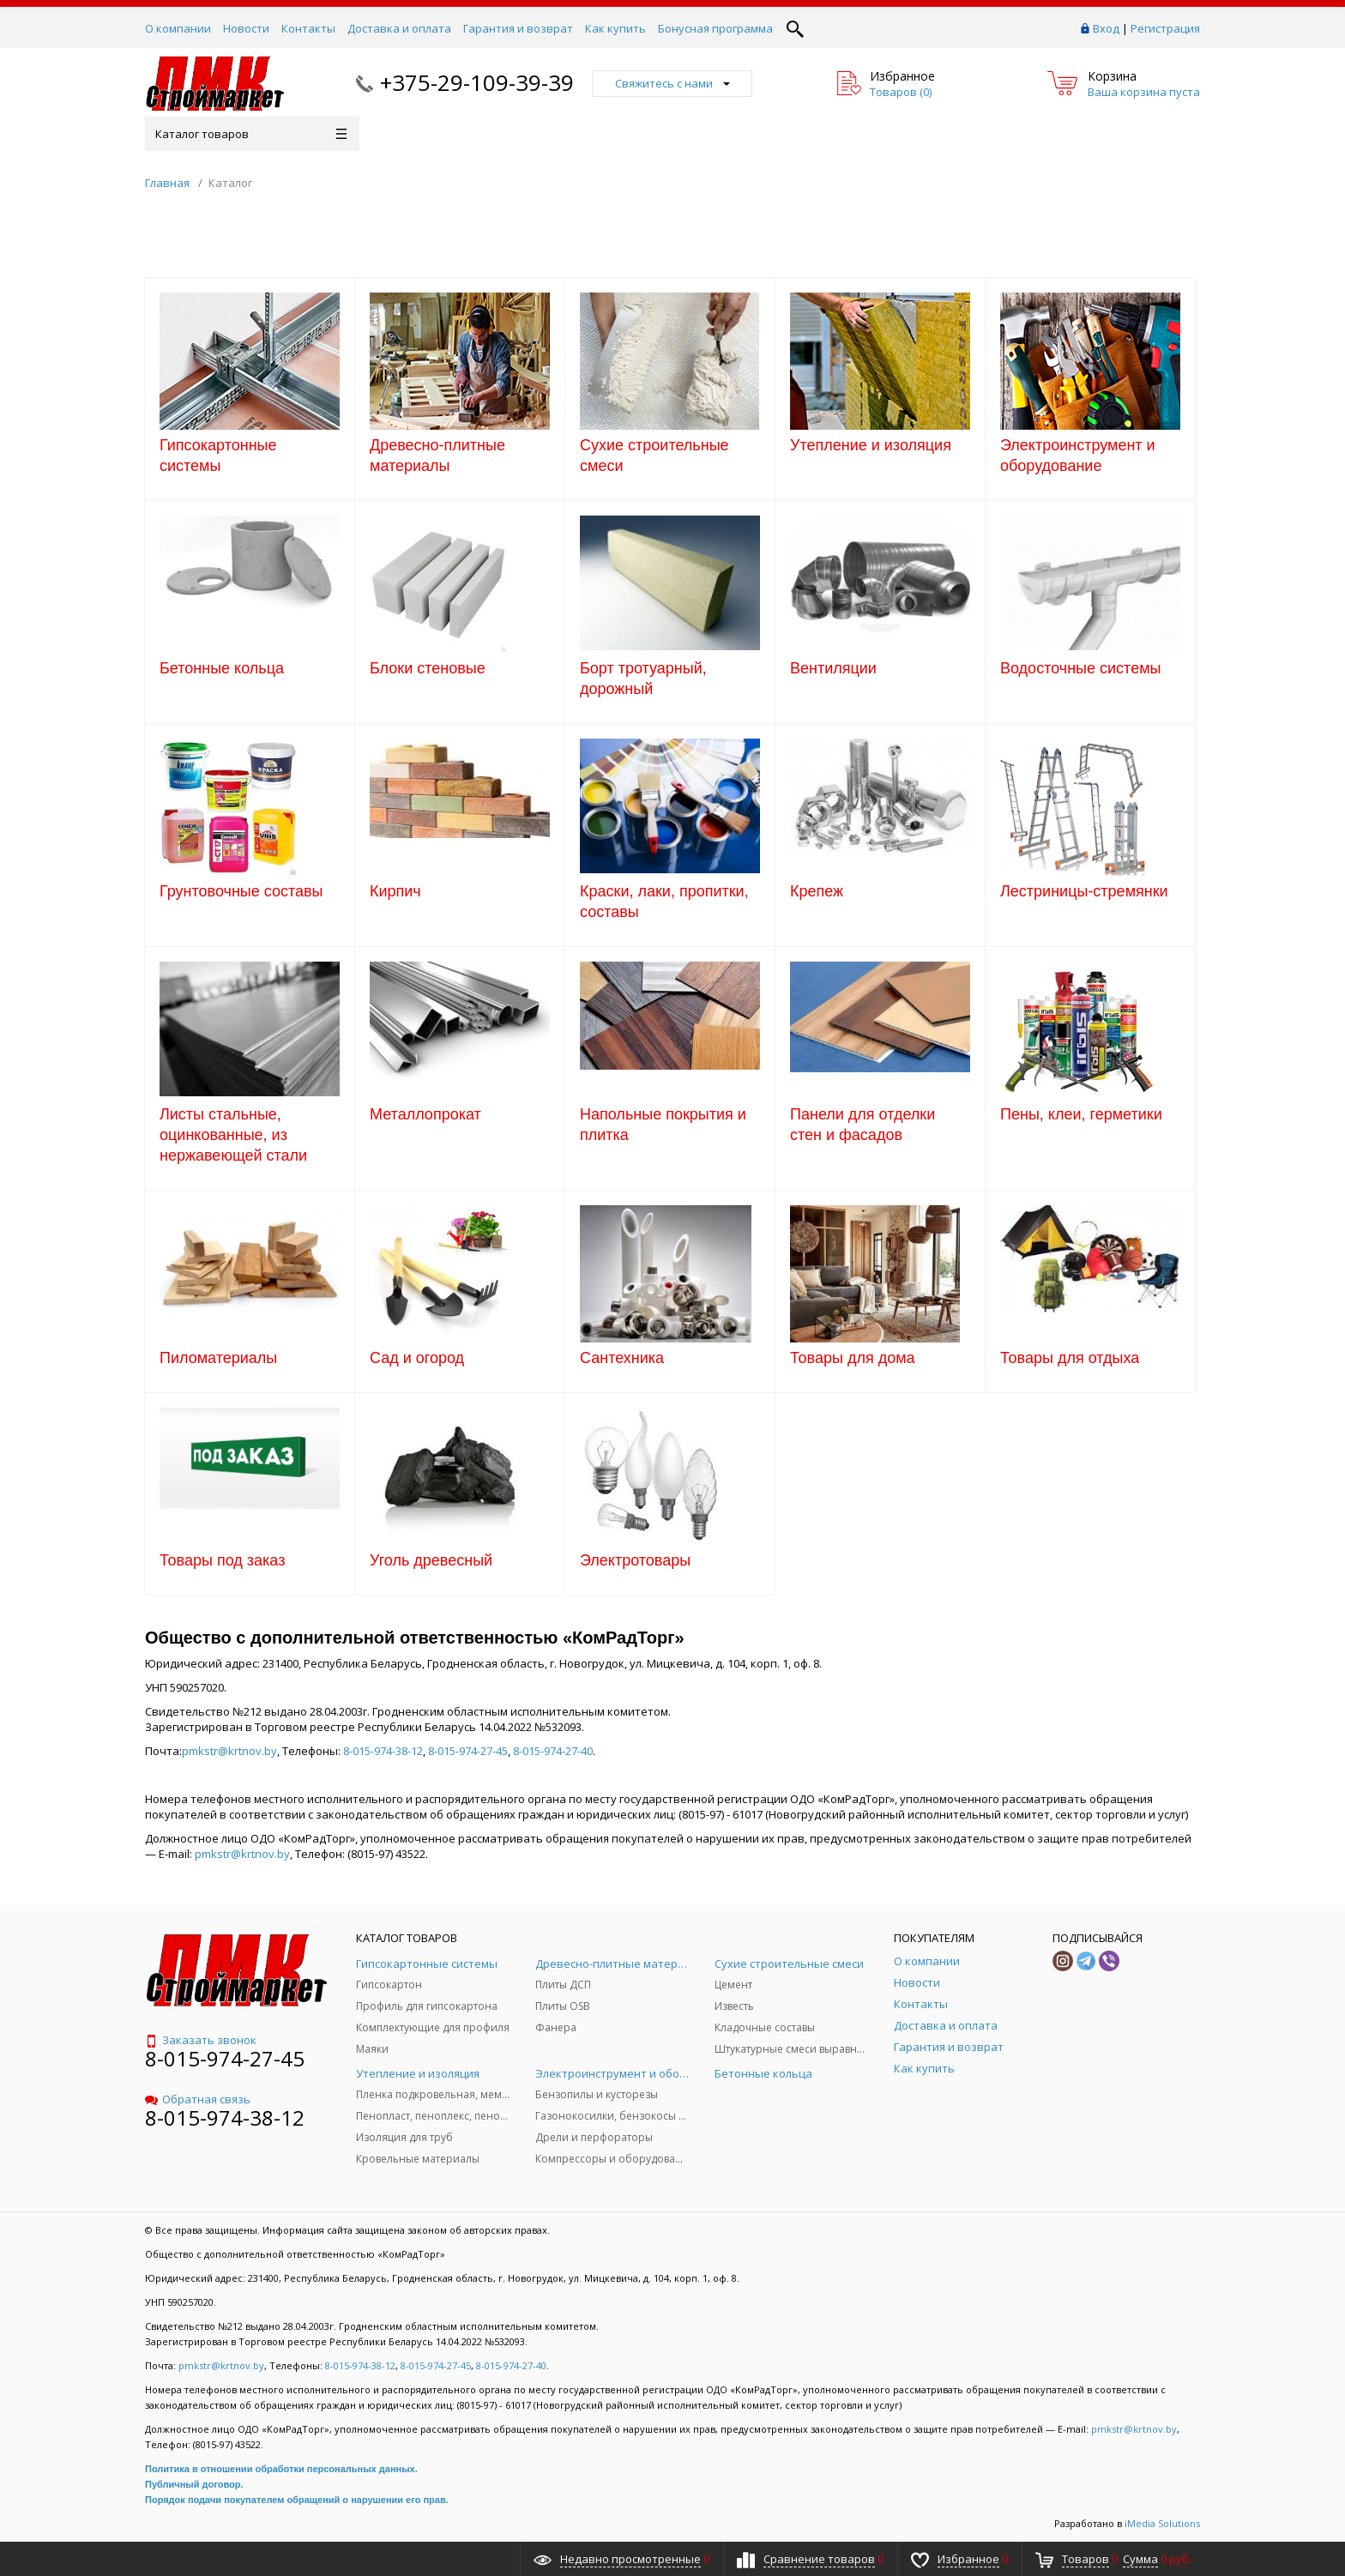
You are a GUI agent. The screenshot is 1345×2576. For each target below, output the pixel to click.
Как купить (615, 28)
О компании (178, 28)
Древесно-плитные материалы (437, 455)
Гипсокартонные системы (218, 455)
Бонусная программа (715, 28)
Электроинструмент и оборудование (1077, 455)
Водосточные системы (1080, 668)
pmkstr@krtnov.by (229, 1751)
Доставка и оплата (399, 28)
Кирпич (395, 891)
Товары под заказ (222, 1560)
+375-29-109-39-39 (477, 82)
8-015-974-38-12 (383, 1751)
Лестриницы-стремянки (1084, 891)
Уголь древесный (431, 1560)
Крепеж (816, 891)
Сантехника (622, 1357)
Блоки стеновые (428, 668)
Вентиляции (833, 668)
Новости (246, 28)
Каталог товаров (251, 134)
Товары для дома (852, 1357)
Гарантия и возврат (518, 28)
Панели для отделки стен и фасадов (862, 1124)
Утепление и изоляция (870, 445)
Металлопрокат (425, 1114)
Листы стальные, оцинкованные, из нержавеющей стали (233, 1135)
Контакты (308, 28)
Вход (1106, 28)
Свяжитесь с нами (672, 83)
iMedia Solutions (1162, 2523)
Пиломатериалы (218, 1357)
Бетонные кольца (222, 668)
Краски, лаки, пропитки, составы (664, 901)
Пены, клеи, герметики (1081, 1114)
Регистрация (1165, 28)
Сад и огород (417, 1357)
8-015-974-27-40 (553, 1751)
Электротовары (635, 1560)
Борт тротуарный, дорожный (643, 678)
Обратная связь (197, 2099)
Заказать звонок (200, 2040)
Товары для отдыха (1069, 1357)
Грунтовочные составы (241, 891)
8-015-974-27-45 (468, 1751)
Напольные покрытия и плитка (663, 1124)
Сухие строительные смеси (654, 455)
